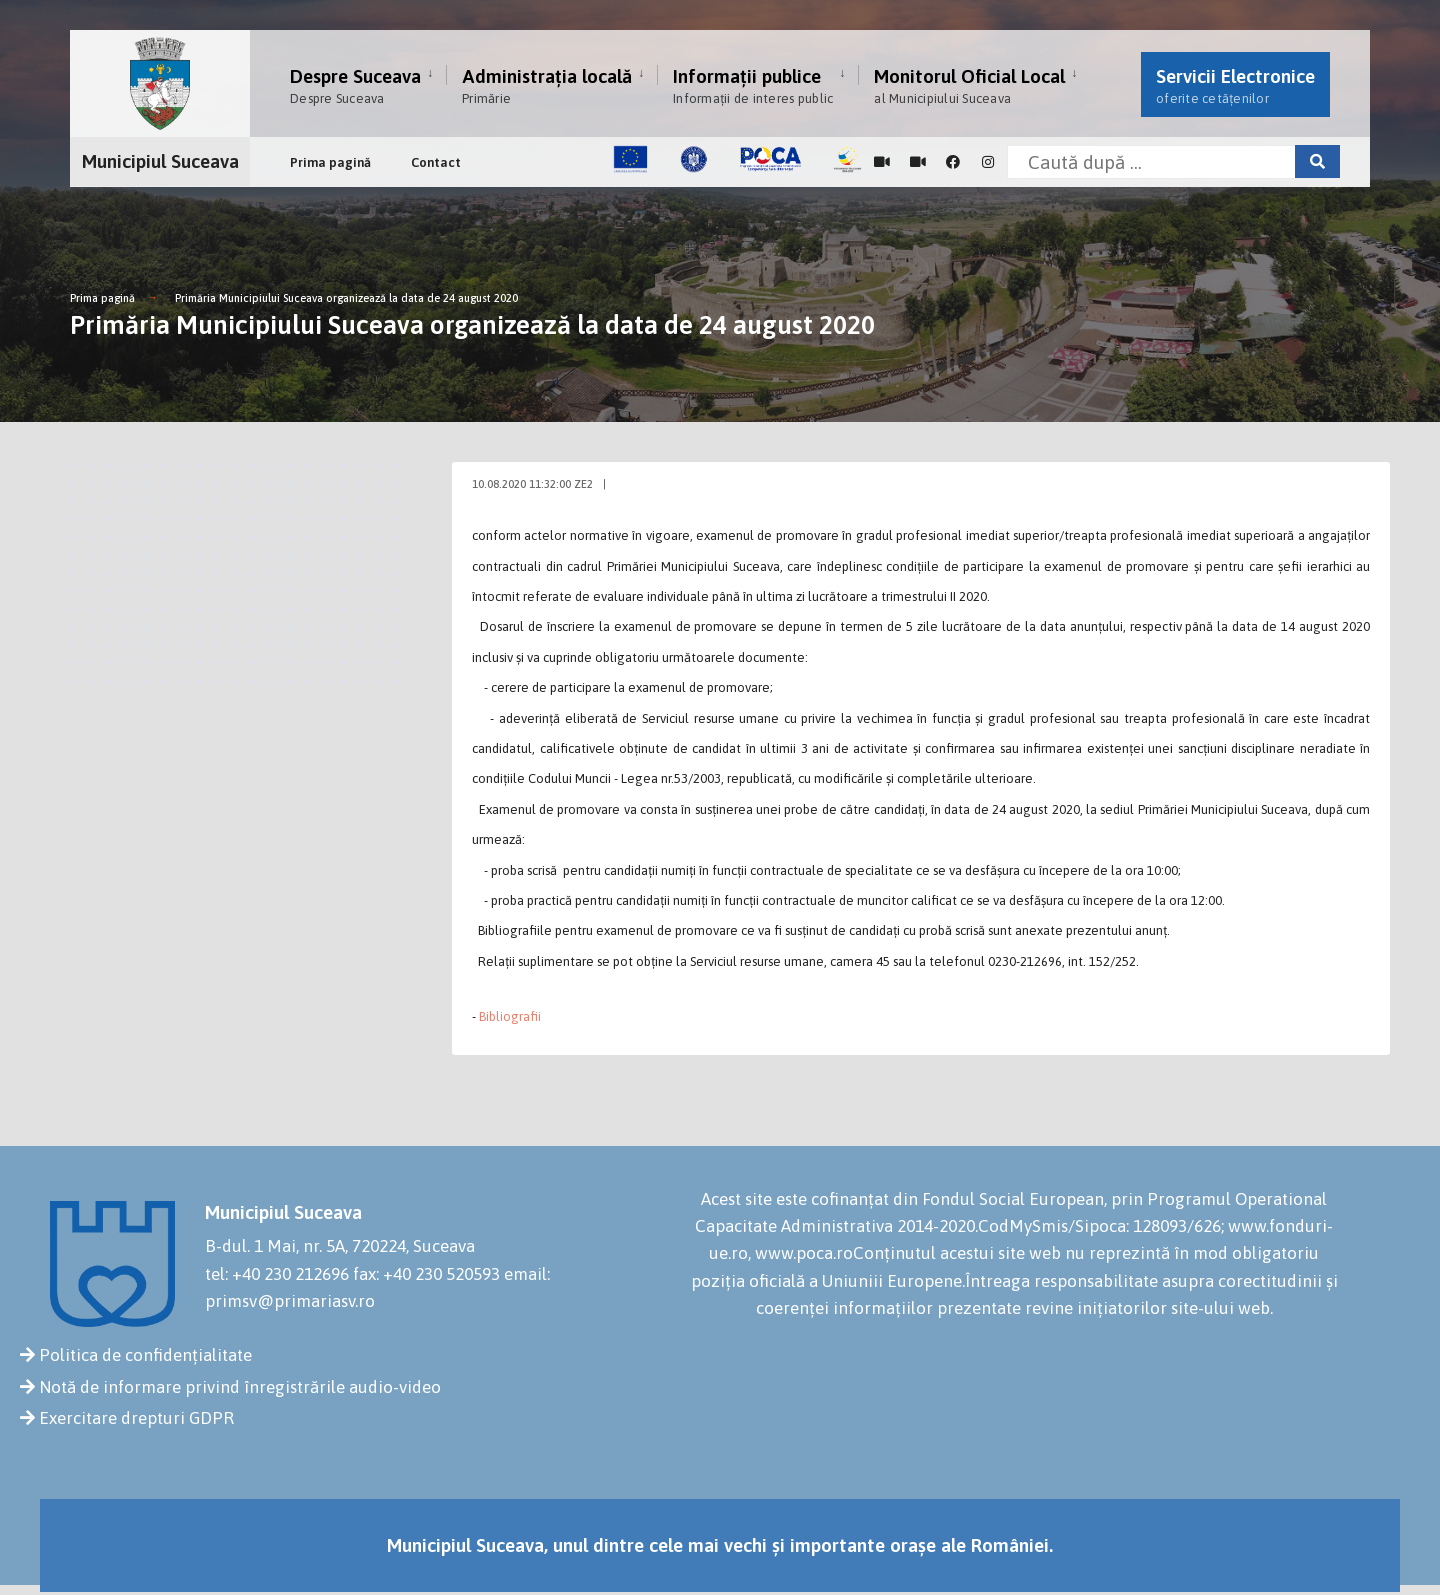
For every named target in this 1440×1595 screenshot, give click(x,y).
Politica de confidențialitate (145, 1355)
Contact (436, 162)
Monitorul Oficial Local (969, 85)
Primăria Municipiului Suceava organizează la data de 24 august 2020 (346, 298)
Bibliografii (510, 1016)
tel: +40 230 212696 (277, 1274)
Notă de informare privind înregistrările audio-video (240, 1387)
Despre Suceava (355, 85)
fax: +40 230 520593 (426, 1274)
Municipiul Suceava (160, 161)
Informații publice (753, 85)
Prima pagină (330, 162)
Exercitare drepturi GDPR (136, 1418)
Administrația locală (547, 85)
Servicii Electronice (1235, 85)
